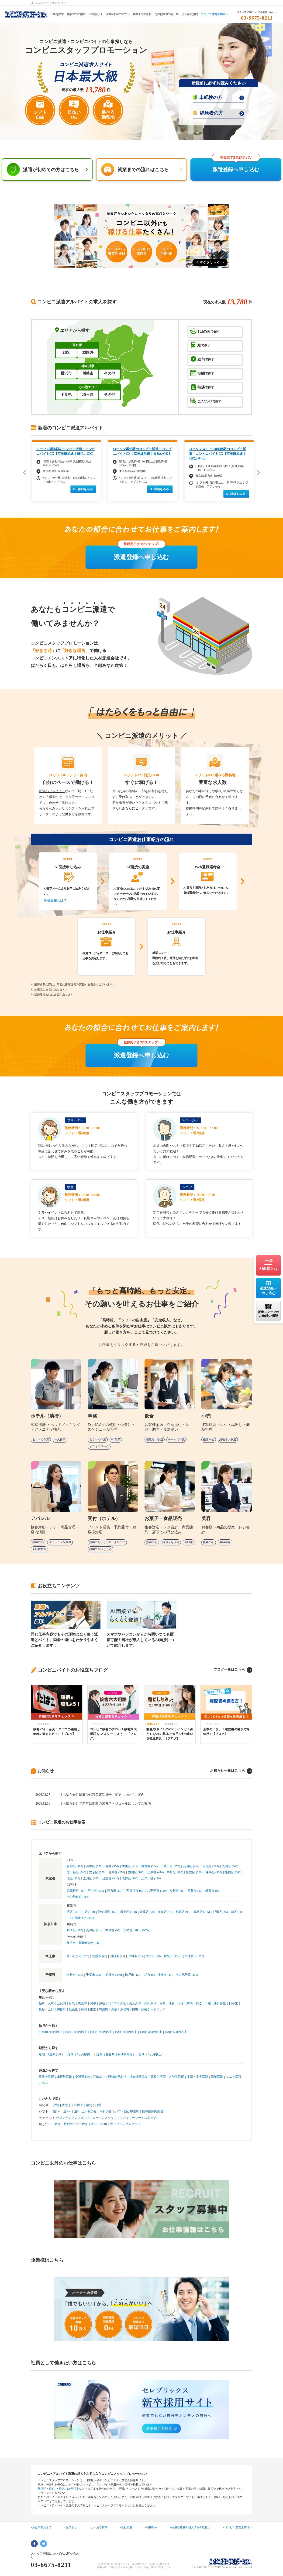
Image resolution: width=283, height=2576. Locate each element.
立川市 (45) (177, 1890)
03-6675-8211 (257, 18)
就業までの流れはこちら (143, 169)
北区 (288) (73, 1878)
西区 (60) (73, 1912)
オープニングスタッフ (125, 2124)
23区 (66, 352)
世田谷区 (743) (76, 1872)
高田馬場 (150, 2003)
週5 (76, 2111)
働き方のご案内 (76, 14)
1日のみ (208, 331)
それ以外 (77, 2105)
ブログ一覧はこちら (233, 1670)
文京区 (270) (97, 1872)
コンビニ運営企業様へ (214, 14)
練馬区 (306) (214, 1872)
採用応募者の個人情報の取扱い (190, 2527)
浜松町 (124, 2009)
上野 (51, 2009)
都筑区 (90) (183, 1912)
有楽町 (103, 2009)
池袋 (172, 2003)
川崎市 (87, 373)
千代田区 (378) (170, 1866)
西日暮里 (220, 2003)
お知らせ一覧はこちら (231, 1771)
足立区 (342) (110, 1878)
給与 (205, 359)
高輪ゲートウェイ (153, 2009)
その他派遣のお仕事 (167, 14)
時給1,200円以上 (101, 2032)
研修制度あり (117, 2076)
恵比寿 (82, 2003)
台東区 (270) (116, 1872)
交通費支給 (82, 2076)
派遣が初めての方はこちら (51, 169)
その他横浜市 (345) (81, 1918)
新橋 (114, 2009)
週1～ (57, 2111)
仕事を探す (57, 14)
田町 (135, 2009)
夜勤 (65, 2105)
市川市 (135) (75, 1974)
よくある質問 (190, 14)
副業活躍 (217, 2076)
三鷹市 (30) (194, 1890)
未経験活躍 (64, 2076)
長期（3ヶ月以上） (151, 2054)
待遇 (205, 387)
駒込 (199, 2003)
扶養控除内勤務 (152, 2111)
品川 (42, 2003)
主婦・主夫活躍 (197, 2076)
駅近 (58, 2124)
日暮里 (233, 2003)
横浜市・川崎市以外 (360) (84, 1943)
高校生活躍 (158, 2076)
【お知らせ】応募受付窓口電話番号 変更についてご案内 (103, 1794)
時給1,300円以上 (126, 2032)
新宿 (123, 2003)
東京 (93, 2009)
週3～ (67, 2111)
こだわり (209, 401)
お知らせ (70, 2527)
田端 (208, 2003)
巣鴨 (189, 2003)
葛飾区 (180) (130, 1878)
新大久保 (135, 2003)
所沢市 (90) (153, 1956)
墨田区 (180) (136, 1872)
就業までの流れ (142, 14)
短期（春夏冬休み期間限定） (116, 2054)
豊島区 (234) (149, 1866)
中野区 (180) (175, 1872)
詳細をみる (85, 489)
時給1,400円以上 (151, 2032)
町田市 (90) (212, 1890)
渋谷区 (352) (94, 1866)
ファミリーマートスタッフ (138, 2117)
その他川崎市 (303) (136, 1930)
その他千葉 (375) (187, 1974)
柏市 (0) (149, 1974)
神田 (84, 2009)
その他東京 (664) (78, 1896)
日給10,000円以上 (50, 2032)
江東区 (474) (155, 1872)
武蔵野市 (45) (76, 1890)
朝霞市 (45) (99, 1956)
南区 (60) (237, 1912)
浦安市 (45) (165, 1974)
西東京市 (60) (135, 1890)
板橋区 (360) (233, 1872)
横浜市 (66, 373)
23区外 (87, 352)
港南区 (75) (165, 1912)
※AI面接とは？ (55, 900)
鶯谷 (42, 2009)
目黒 (72, 2003)
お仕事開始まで (41, 2527)
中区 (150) (88, 1912)
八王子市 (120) (156, 1890)
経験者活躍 (46, 2076)
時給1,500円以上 (176, 2032)
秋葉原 (73, 2009)
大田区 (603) (230, 1866)
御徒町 (61, 2009)
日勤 (98, 2105)
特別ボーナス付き (76, 2124)
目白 (162, 2003)
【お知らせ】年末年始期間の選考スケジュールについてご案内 (106, 1803)
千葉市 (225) (94, 1974)
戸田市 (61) (135, 1956)
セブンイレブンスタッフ (73, 2117)
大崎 (51, 2003)
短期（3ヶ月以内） (80, 2054)
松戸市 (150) (133, 1974)
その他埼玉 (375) (193, 1956)
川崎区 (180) (75, 1930)
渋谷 (93, 2003)
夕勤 (56, 2105)
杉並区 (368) (194, 1872)
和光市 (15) (171, 1956)
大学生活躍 (176, 2076)
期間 (205, 373)
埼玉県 (87, 395)
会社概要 (126, 2527)
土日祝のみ (89, 2111)
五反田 (61, 2003)
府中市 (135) (96, 1890)
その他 (109, 373)
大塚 (181, 2003)
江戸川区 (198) (151, 1878)
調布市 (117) (115, 1890)
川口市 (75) (117, 1956)
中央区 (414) (130, 1866)
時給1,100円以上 (76, 2032)
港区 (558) (112, 1866)
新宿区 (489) (75, 1866)
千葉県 (66, 395)
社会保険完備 (138, 2076)
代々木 (112, 2003)
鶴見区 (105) (201, 1912)
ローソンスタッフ (105, 2117)
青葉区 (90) (147, 1912)
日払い (43, 2083)
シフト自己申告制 (127, 2111)
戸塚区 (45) (220, 1912)
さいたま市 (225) (78, 1956)
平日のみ (106, 2111)
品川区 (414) (191, 1866)
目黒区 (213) (211, 1866)
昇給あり (99, 2076)
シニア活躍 (233, 2076)
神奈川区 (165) (107, 1912)
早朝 (89, 2105)
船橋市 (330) (113, 1974)
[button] (25, 472)
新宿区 (42, 2488)
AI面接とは (95, 14)
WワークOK (99, 2124)
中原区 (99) (112, 1930)
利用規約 (151, 2527)
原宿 (102, 2003)
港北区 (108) (128, 1912)
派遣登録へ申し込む (236, 169)
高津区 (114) (94, 1930)
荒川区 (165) (91, 1878)
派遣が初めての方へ (118, 14)
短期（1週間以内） (52, 2054)
